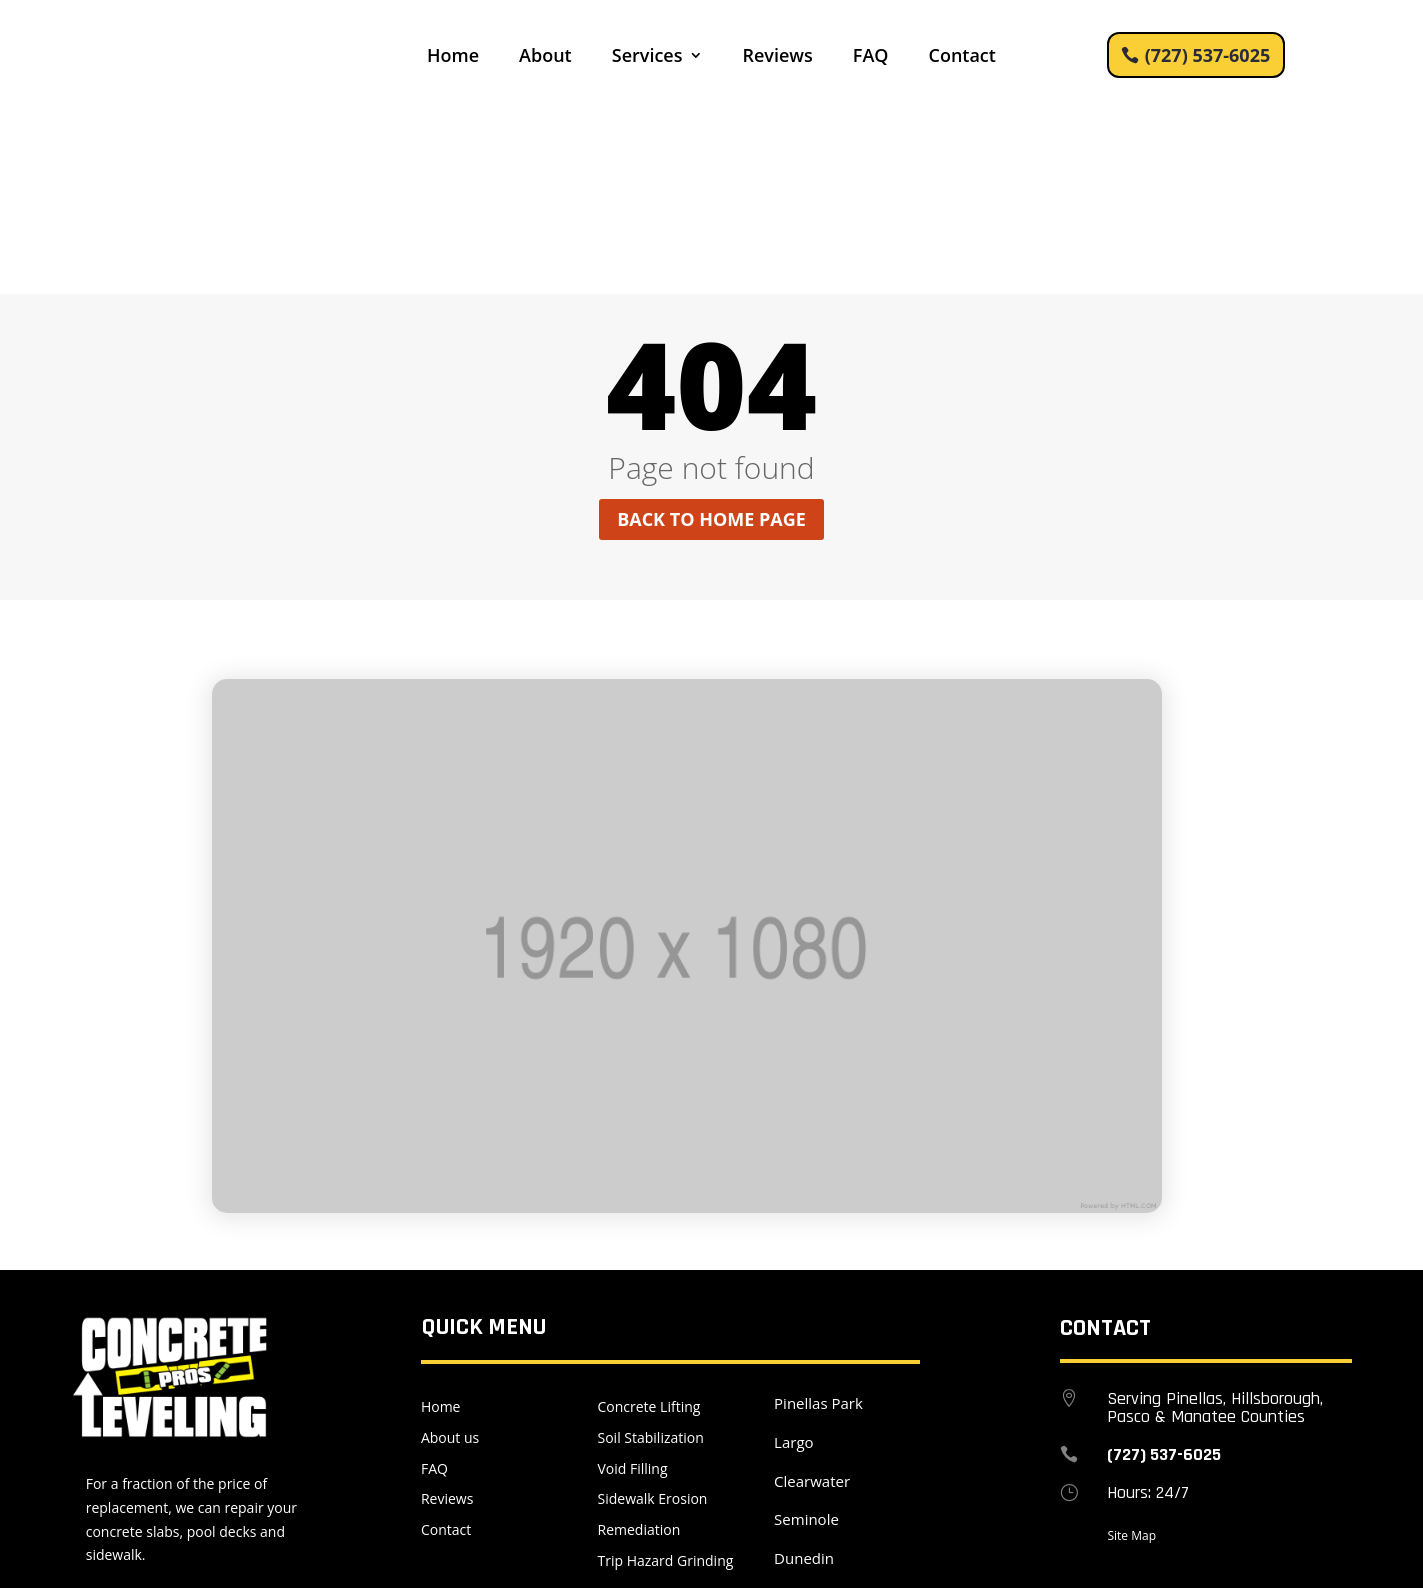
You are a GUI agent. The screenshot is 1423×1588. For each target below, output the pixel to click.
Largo (793, 1258)
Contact (961, 57)
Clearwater (812, 1297)
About (545, 57)
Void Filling (633, 1284)
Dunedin (804, 1375)
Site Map (1131, 1352)
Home (453, 57)
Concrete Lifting (649, 1222)
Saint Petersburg (832, 1413)
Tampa (798, 1452)
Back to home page (711, 336)
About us (450, 1253)
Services (647, 57)
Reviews (778, 57)
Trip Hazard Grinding (666, 1376)
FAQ (871, 57)
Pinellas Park (818, 1219)
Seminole (806, 1336)
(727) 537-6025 (1208, 55)
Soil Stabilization (651, 1253)
